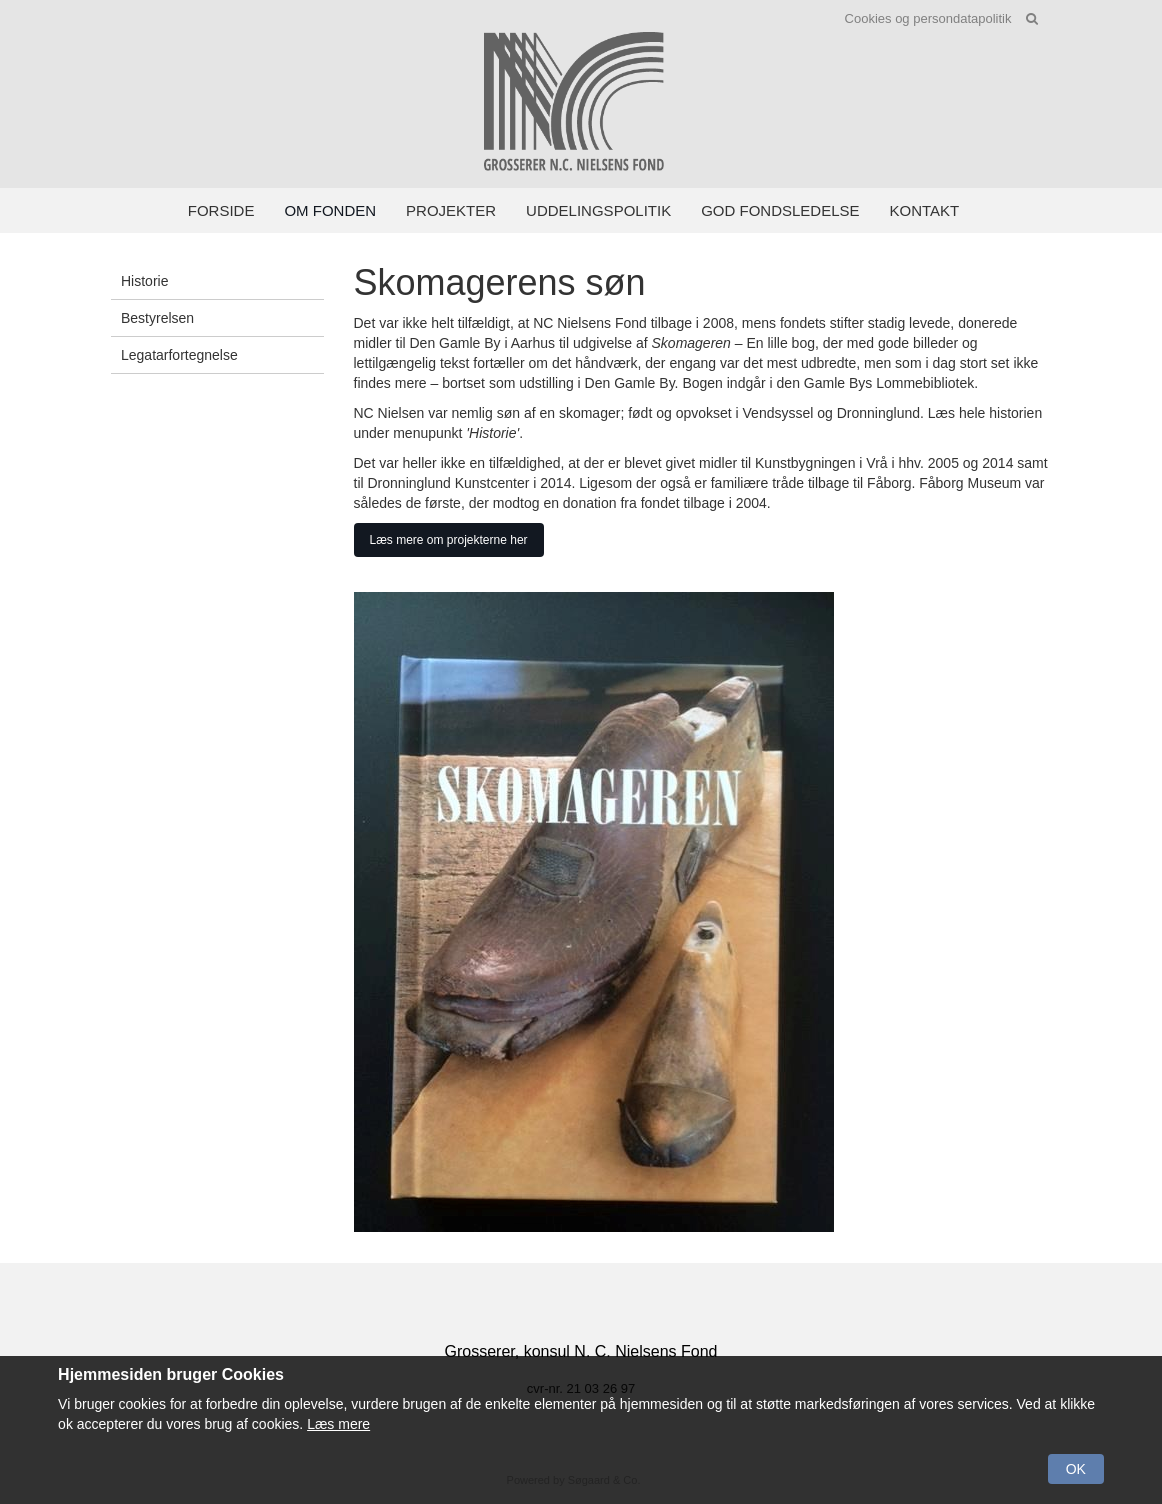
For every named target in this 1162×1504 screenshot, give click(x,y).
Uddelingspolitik (598, 210)
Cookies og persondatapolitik (928, 18)
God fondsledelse (780, 210)
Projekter (451, 210)
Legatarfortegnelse (179, 355)
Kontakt (925, 210)
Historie (144, 281)
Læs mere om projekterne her (449, 540)
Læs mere (338, 1424)
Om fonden (330, 210)
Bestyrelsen (157, 318)
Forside (221, 210)
